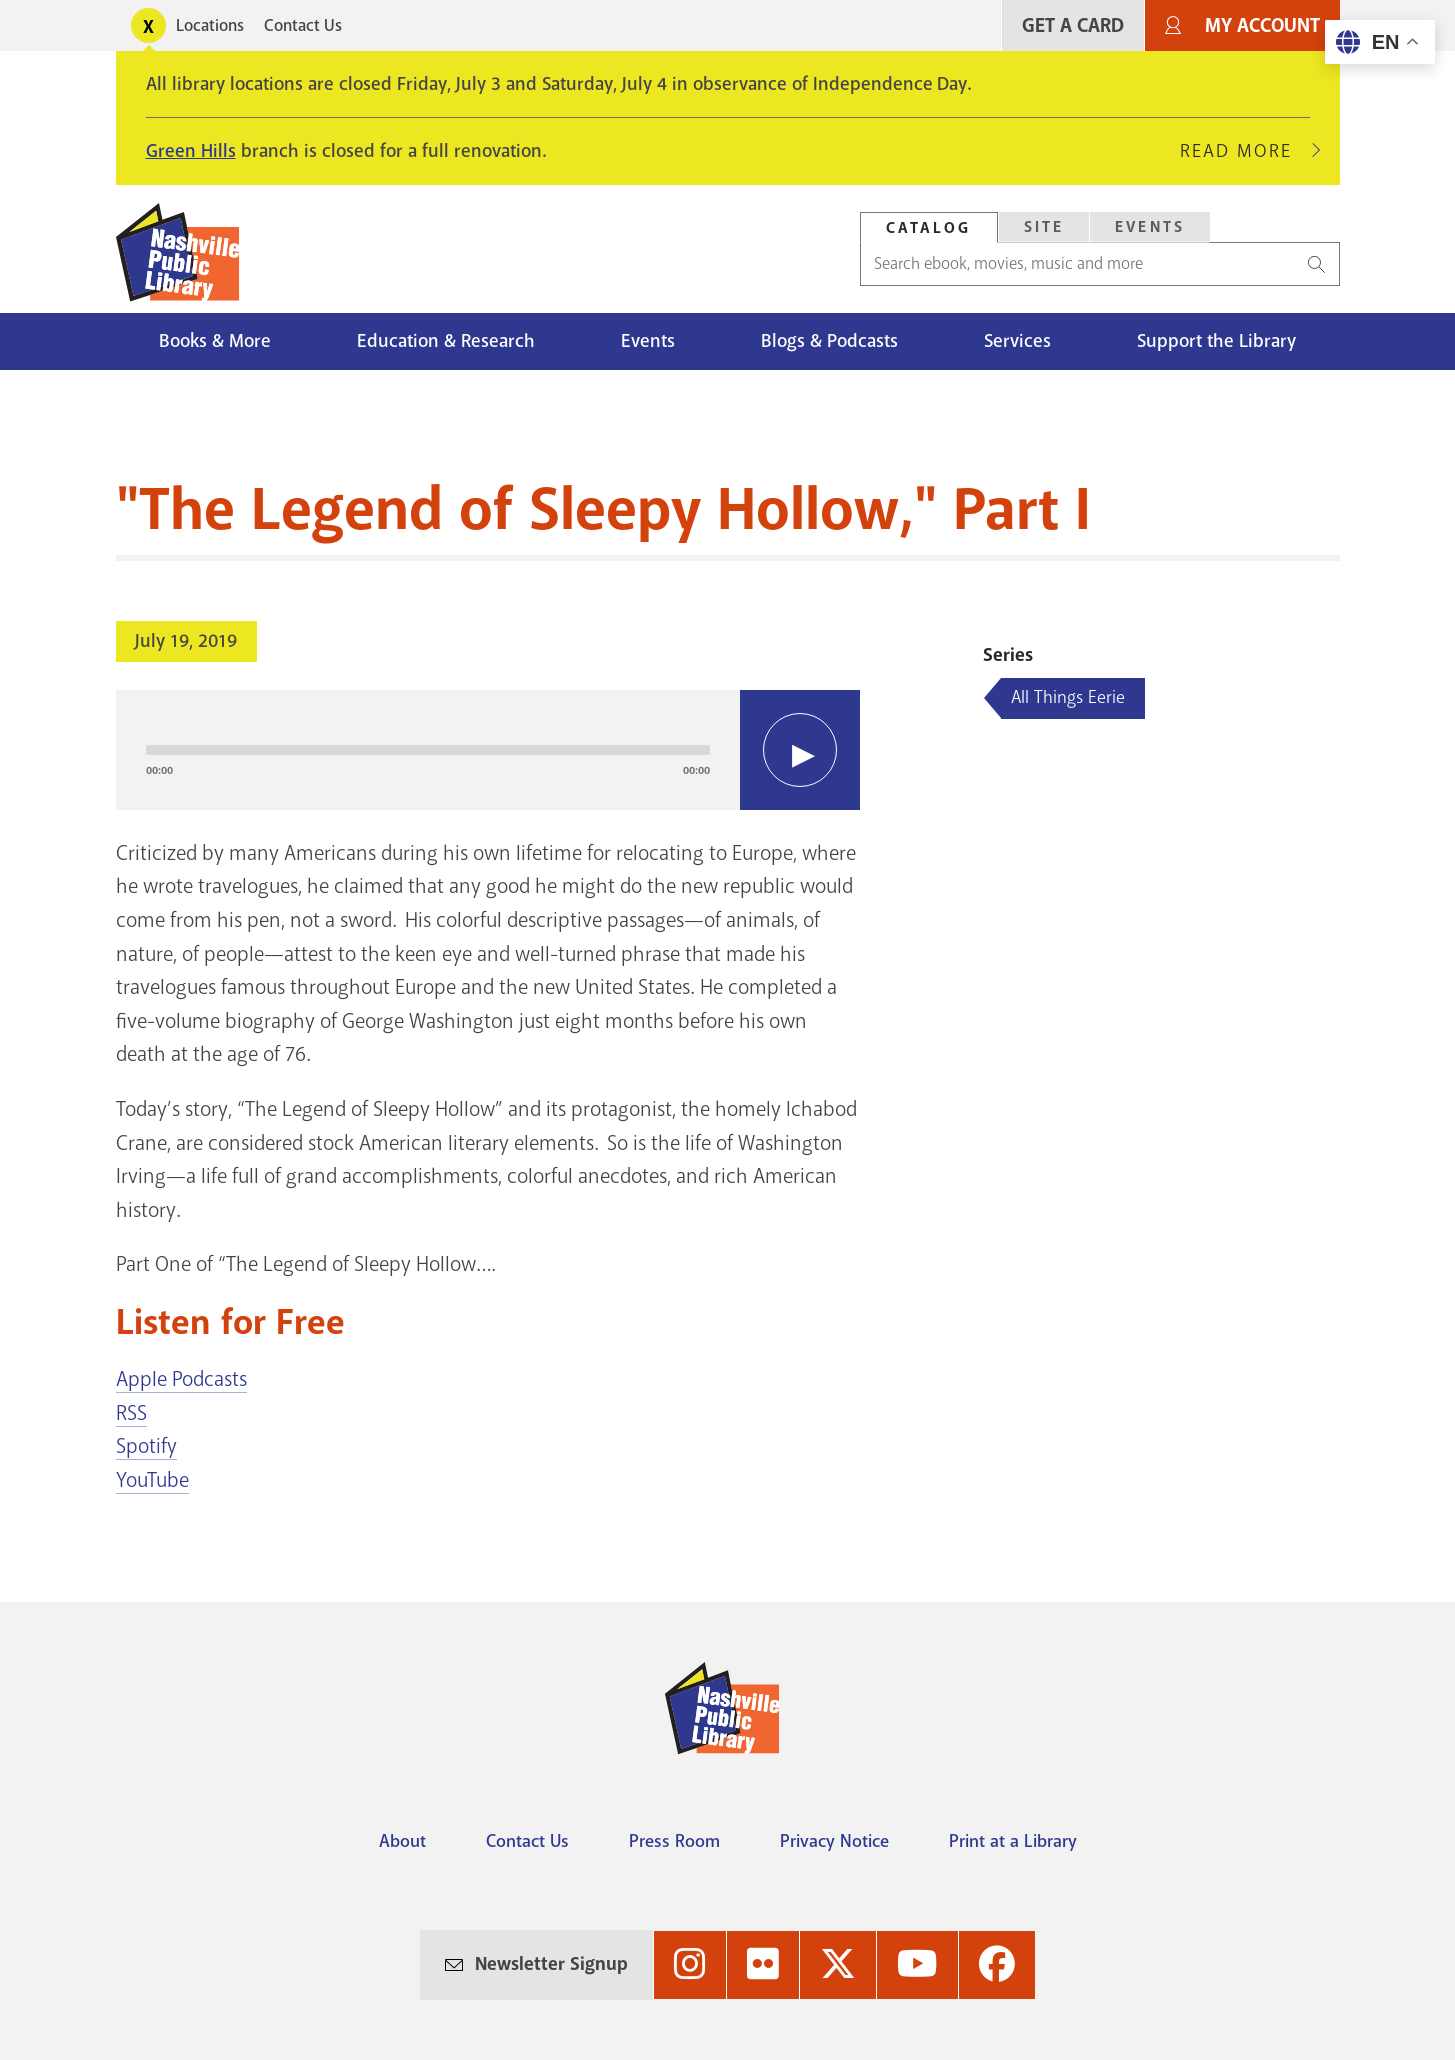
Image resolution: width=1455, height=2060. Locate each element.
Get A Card (1073, 25)
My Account (1262, 25)
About (402, 1841)
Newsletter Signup (551, 1964)
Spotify (146, 1446)
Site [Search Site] (1044, 227)
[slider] (428, 750)
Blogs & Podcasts (829, 341)
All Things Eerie (1068, 697)
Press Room (674, 1841)
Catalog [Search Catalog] (929, 228)
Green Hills (191, 151)
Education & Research (446, 341)
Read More (1245, 151)
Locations (210, 25)
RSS (131, 1413)
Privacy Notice (834, 1841)
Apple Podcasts (181, 1379)
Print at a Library (1013, 1841)
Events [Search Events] (1150, 227)
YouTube (152, 1480)
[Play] (800, 750)
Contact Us (303, 25)
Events (648, 341)
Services (1017, 341)
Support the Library (1216, 341)
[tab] (929, 227)
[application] (488, 750)
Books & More (215, 341)
